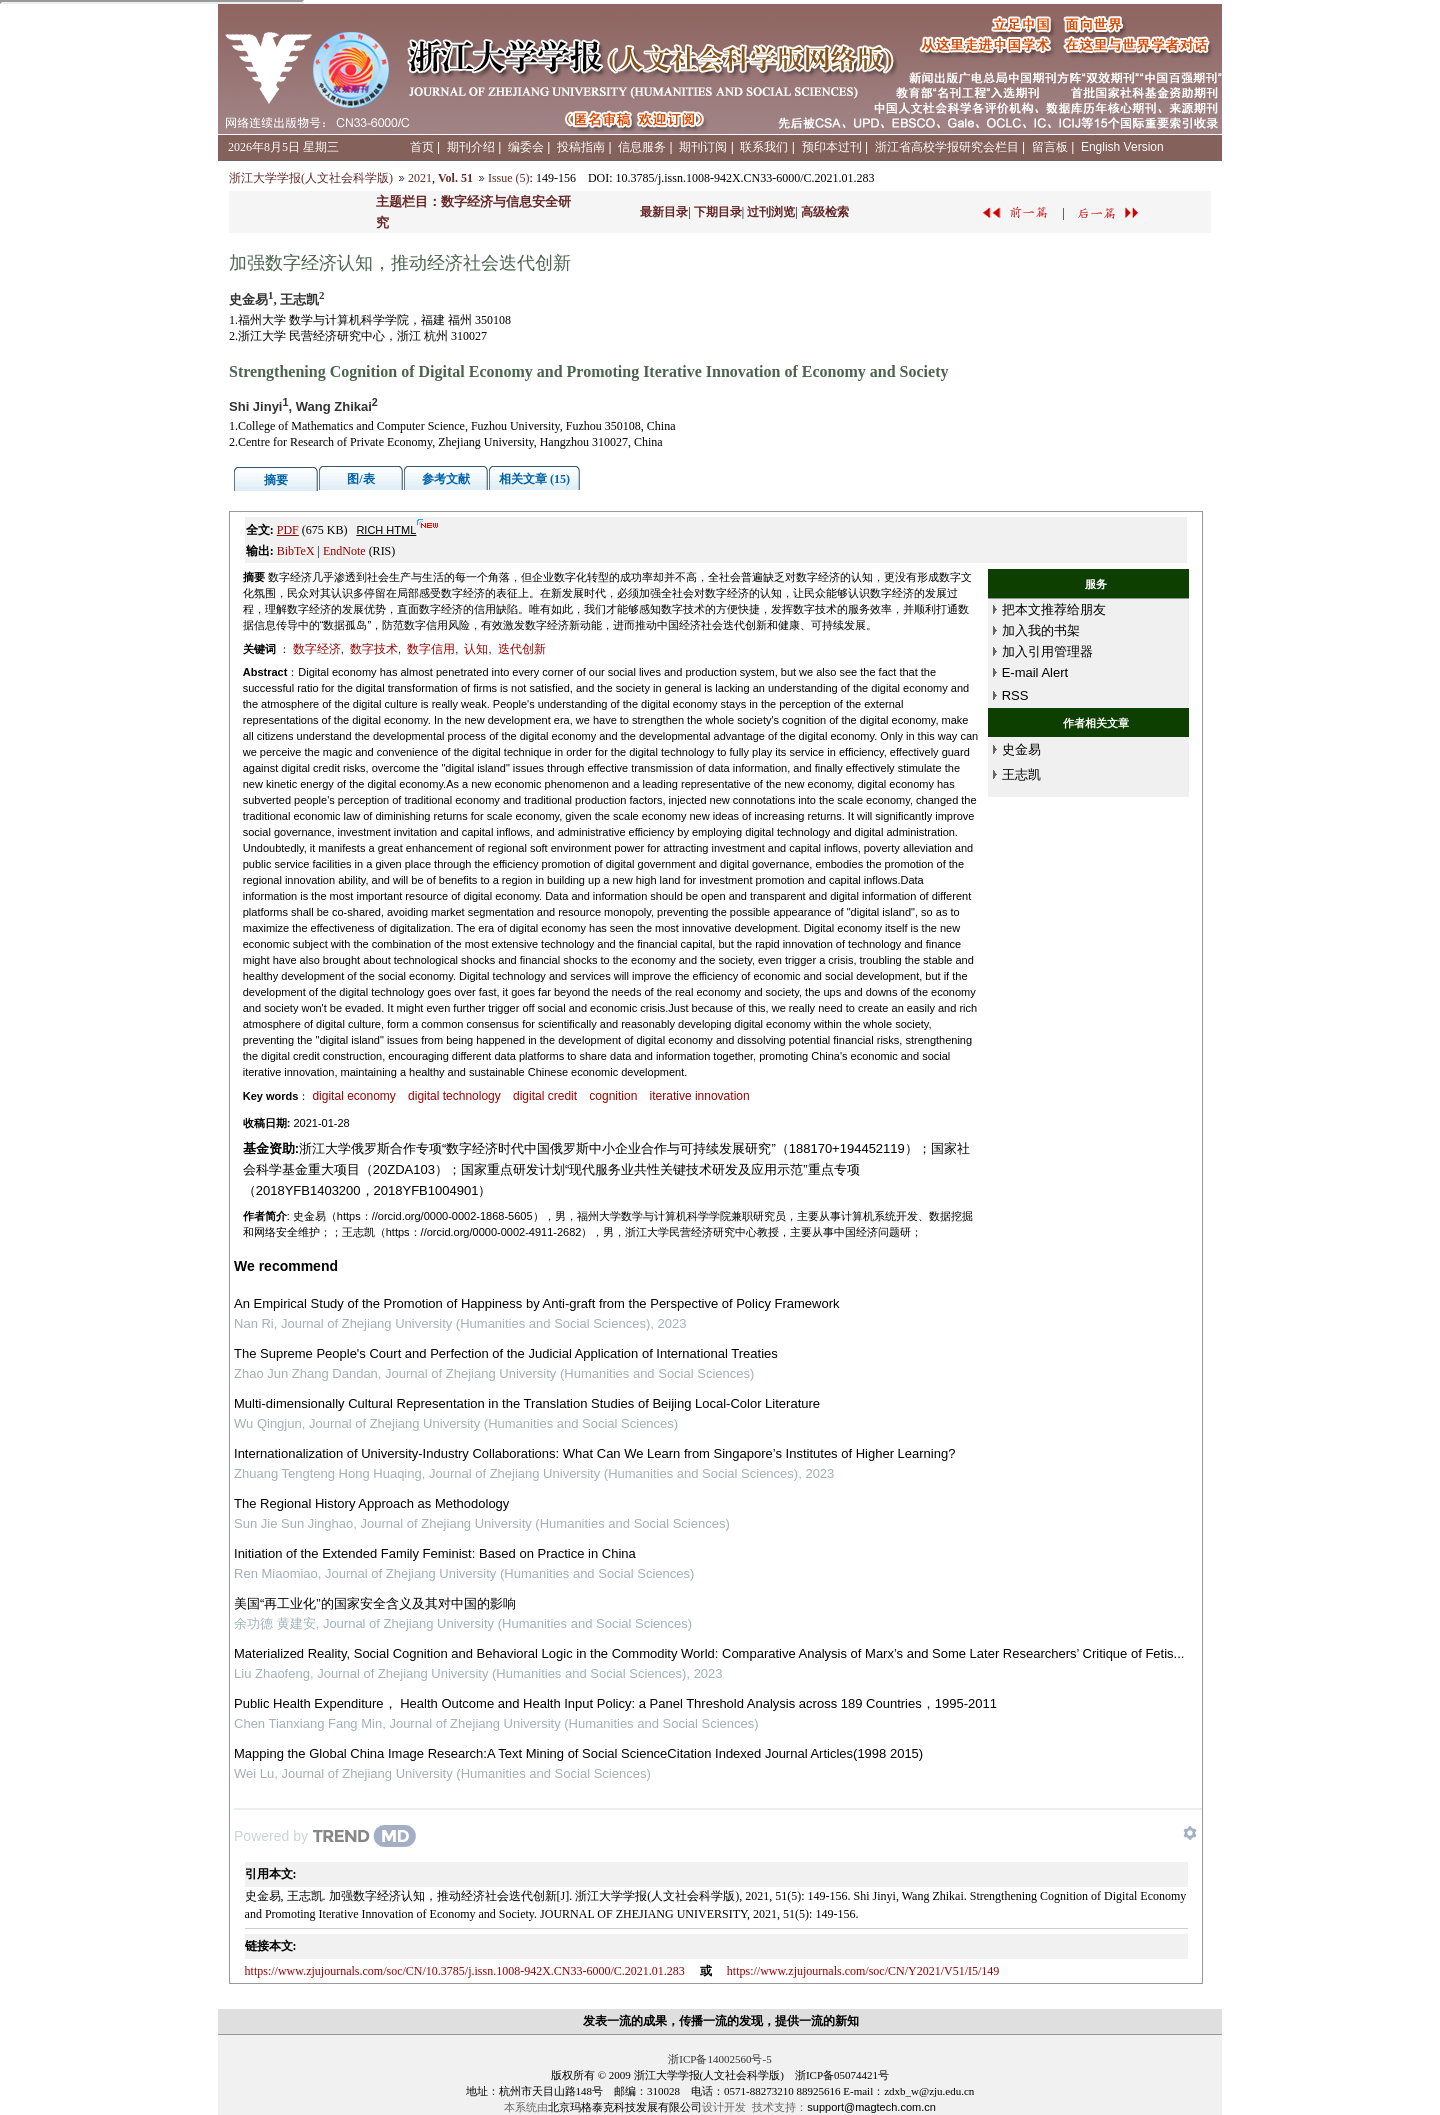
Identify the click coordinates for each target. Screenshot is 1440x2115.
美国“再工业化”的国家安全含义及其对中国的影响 (375, 1603)
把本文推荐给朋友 (1054, 609)
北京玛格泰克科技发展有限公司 (625, 2107)
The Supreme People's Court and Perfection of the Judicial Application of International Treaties (506, 1353)
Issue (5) (509, 178)
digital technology (454, 1096)
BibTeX (296, 551)
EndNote (344, 551)
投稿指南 (581, 147)
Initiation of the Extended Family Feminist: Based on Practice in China (435, 1553)
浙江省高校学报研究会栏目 (947, 147)
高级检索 (825, 212)
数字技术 (374, 649)
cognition (613, 1096)
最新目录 (664, 212)
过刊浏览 (771, 212)
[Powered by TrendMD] (325, 1836)
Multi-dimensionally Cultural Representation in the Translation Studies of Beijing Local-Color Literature (527, 1403)
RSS (1015, 695)
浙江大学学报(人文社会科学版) (311, 178)
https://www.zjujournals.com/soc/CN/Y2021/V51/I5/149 (863, 1971)
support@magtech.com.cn (871, 2107)
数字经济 (317, 649)
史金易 (1021, 749)
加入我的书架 (1041, 630)
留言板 (1050, 147)
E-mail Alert (1035, 672)
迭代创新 (522, 649)
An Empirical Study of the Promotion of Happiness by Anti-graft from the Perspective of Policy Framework (536, 1303)
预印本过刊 (832, 147)
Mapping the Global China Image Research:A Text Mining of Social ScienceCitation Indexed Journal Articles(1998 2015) (578, 1753)
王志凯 (1021, 774)
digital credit (545, 1096)
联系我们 (764, 147)
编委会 (526, 147)
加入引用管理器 (1047, 651)
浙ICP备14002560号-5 (719, 2059)
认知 (476, 649)
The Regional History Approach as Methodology (371, 1503)
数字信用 (431, 649)
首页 (422, 147)
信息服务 (642, 147)
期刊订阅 (703, 147)
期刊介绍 (471, 147)
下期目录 (718, 212)
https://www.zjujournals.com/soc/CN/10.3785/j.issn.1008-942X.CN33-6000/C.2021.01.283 (465, 1971)
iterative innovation (700, 1096)
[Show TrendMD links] (1190, 1833)
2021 (420, 178)
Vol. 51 (455, 178)
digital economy (353, 1096)
